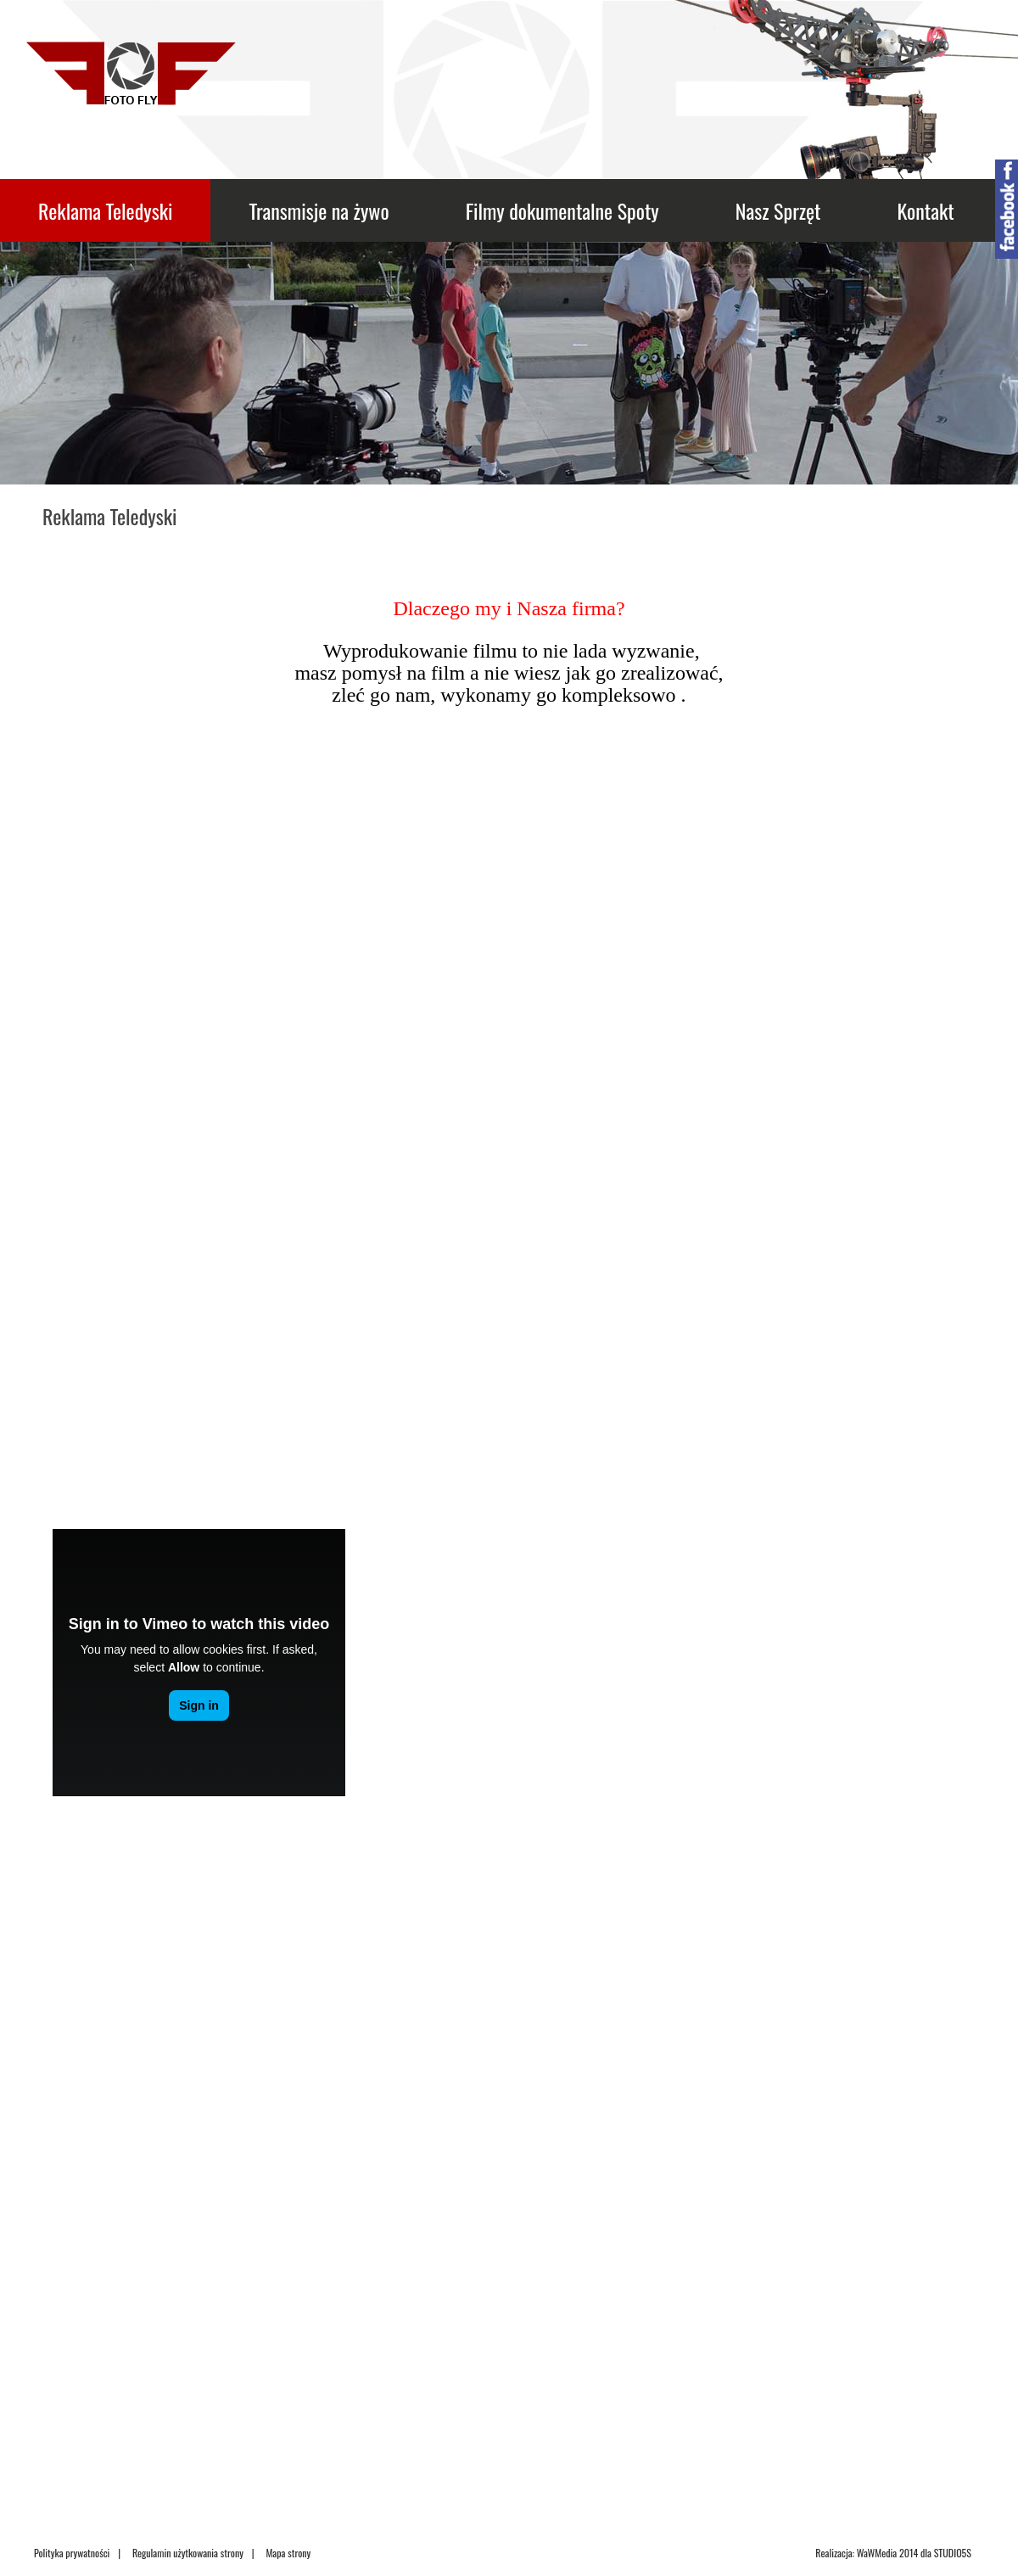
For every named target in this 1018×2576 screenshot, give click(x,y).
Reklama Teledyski (105, 210)
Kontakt (925, 210)
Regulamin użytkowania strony (187, 2552)
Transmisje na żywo (319, 210)
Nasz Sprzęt (778, 210)
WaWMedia (877, 2552)
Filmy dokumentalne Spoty (562, 210)
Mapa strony (288, 2552)
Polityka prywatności (71, 2552)
